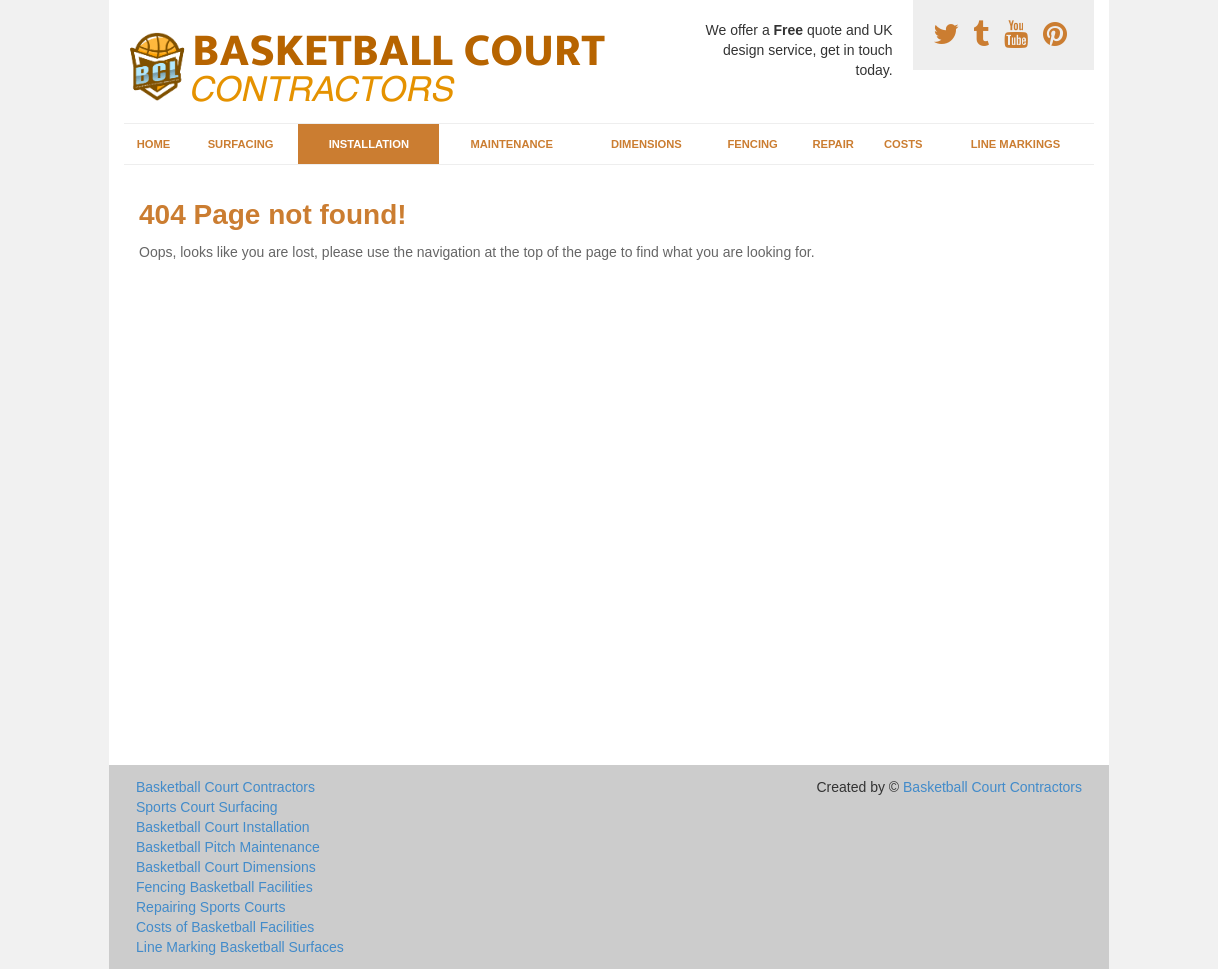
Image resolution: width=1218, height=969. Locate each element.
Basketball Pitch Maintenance (228, 847)
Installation (369, 144)
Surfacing (241, 144)
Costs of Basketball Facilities (225, 927)
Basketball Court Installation (223, 827)
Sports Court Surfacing (207, 807)
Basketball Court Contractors (225, 787)
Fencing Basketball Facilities (224, 887)
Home (154, 144)
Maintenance (511, 144)
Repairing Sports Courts (210, 907)
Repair (832, 144)
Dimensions (646, 144)
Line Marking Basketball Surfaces (240, 947)
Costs (903, 144)
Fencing (752, 144)
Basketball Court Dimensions (226, 867)
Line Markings (1016, 144)
